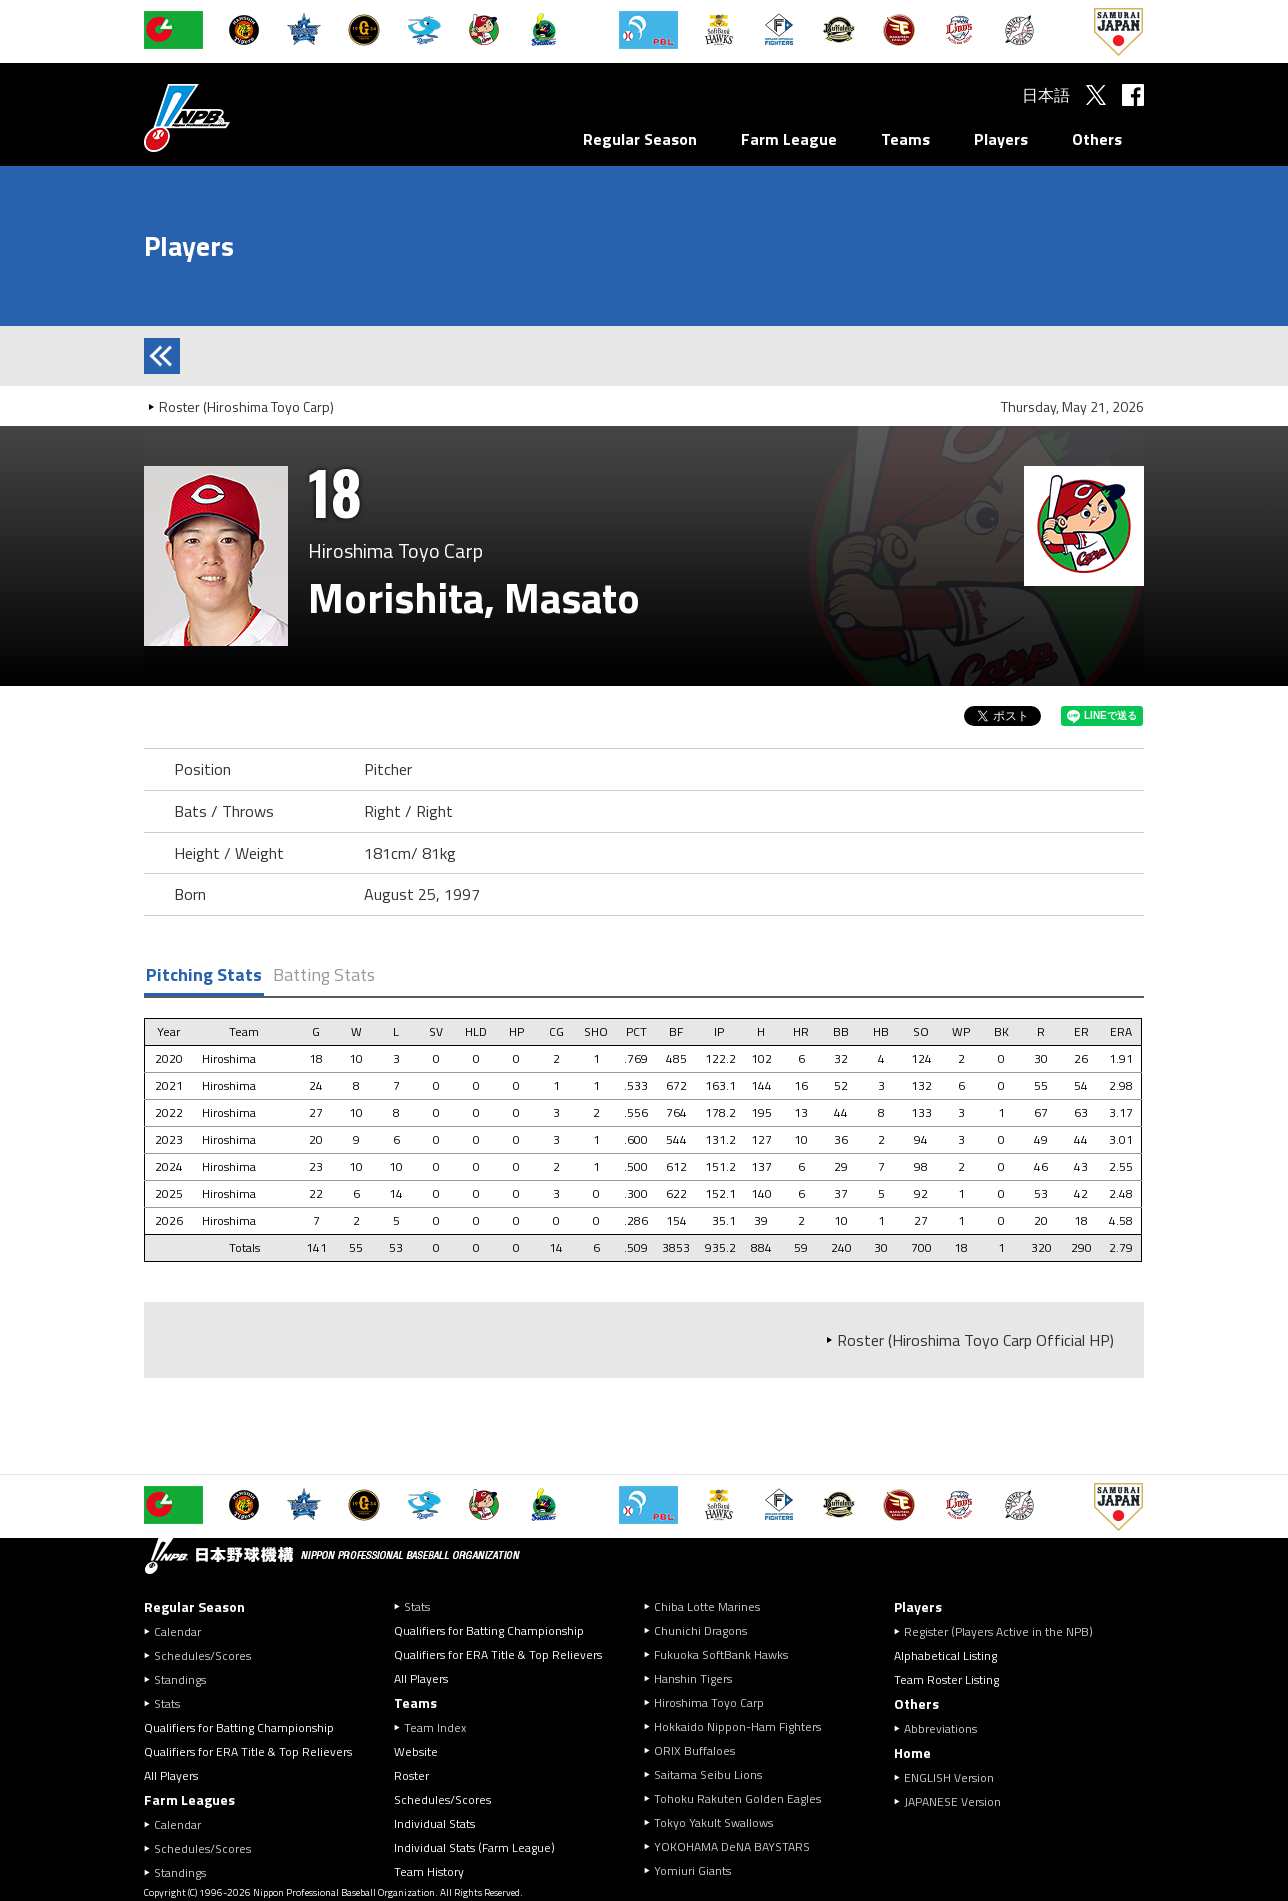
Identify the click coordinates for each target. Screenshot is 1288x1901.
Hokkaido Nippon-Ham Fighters (737, 1726)
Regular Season (640, 139)
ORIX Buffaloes (694, 1750)
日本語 (1046, 95)
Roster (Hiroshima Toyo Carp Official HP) (975, 1340)
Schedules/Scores (202, 1655)
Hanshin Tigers (693, 1678)
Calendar (177, 1631)
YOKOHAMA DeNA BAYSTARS (732, 1846)
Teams (905, 139)
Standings (180, 1679)
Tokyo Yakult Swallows (713, 1822)
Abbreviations (940, 1728)
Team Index (435, 1727)
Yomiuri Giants (692, 1870)
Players (1001, 139)
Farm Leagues (189, 1799)
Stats (167, 1703)
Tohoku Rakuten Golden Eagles (737, 1798)
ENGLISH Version (949, 1777)
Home (912, 1752)
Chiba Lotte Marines (707, 1606)
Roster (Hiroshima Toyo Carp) (246, 406)
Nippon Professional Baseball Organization (237, 117)
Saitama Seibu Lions (708, 1774)
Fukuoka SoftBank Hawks (721, 1654)
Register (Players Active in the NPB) (1004, 1631)
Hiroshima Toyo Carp (709, 1702)
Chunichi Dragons (700, 1630)
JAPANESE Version (952, 1801)
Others (1097, 139)
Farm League (789, 139)
